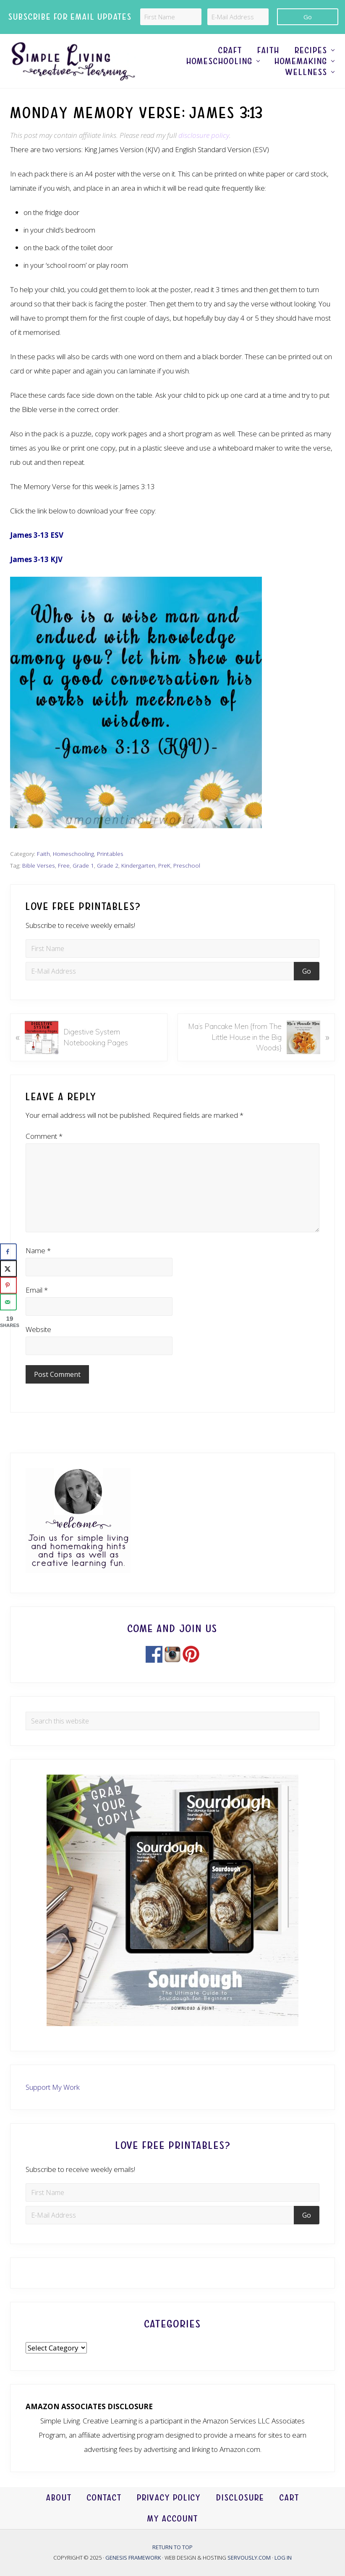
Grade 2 (107, 865)
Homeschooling (73, 854)
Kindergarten (138, 865)
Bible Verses (38, 865)
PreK (164, 865)
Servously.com (249, 2557)
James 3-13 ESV (36, 535)
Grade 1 (83, 865)
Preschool (186, 865)
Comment (44, 1136)
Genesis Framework (133, 2557)
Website (38, 1329)
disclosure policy (203, 135)
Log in (283, 2557)
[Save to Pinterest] (8, 1285)
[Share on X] (8, 1268)
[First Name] (170, 16)
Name (38, 1250)
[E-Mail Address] (238, 16)
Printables (110, 854)
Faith (43, 854)
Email (37, 1290)
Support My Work (53, 2087)
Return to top (172, 2547)
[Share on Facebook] (8, 1252)
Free (64, 865)
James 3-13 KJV (36, 559)
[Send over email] (8, 1302)
